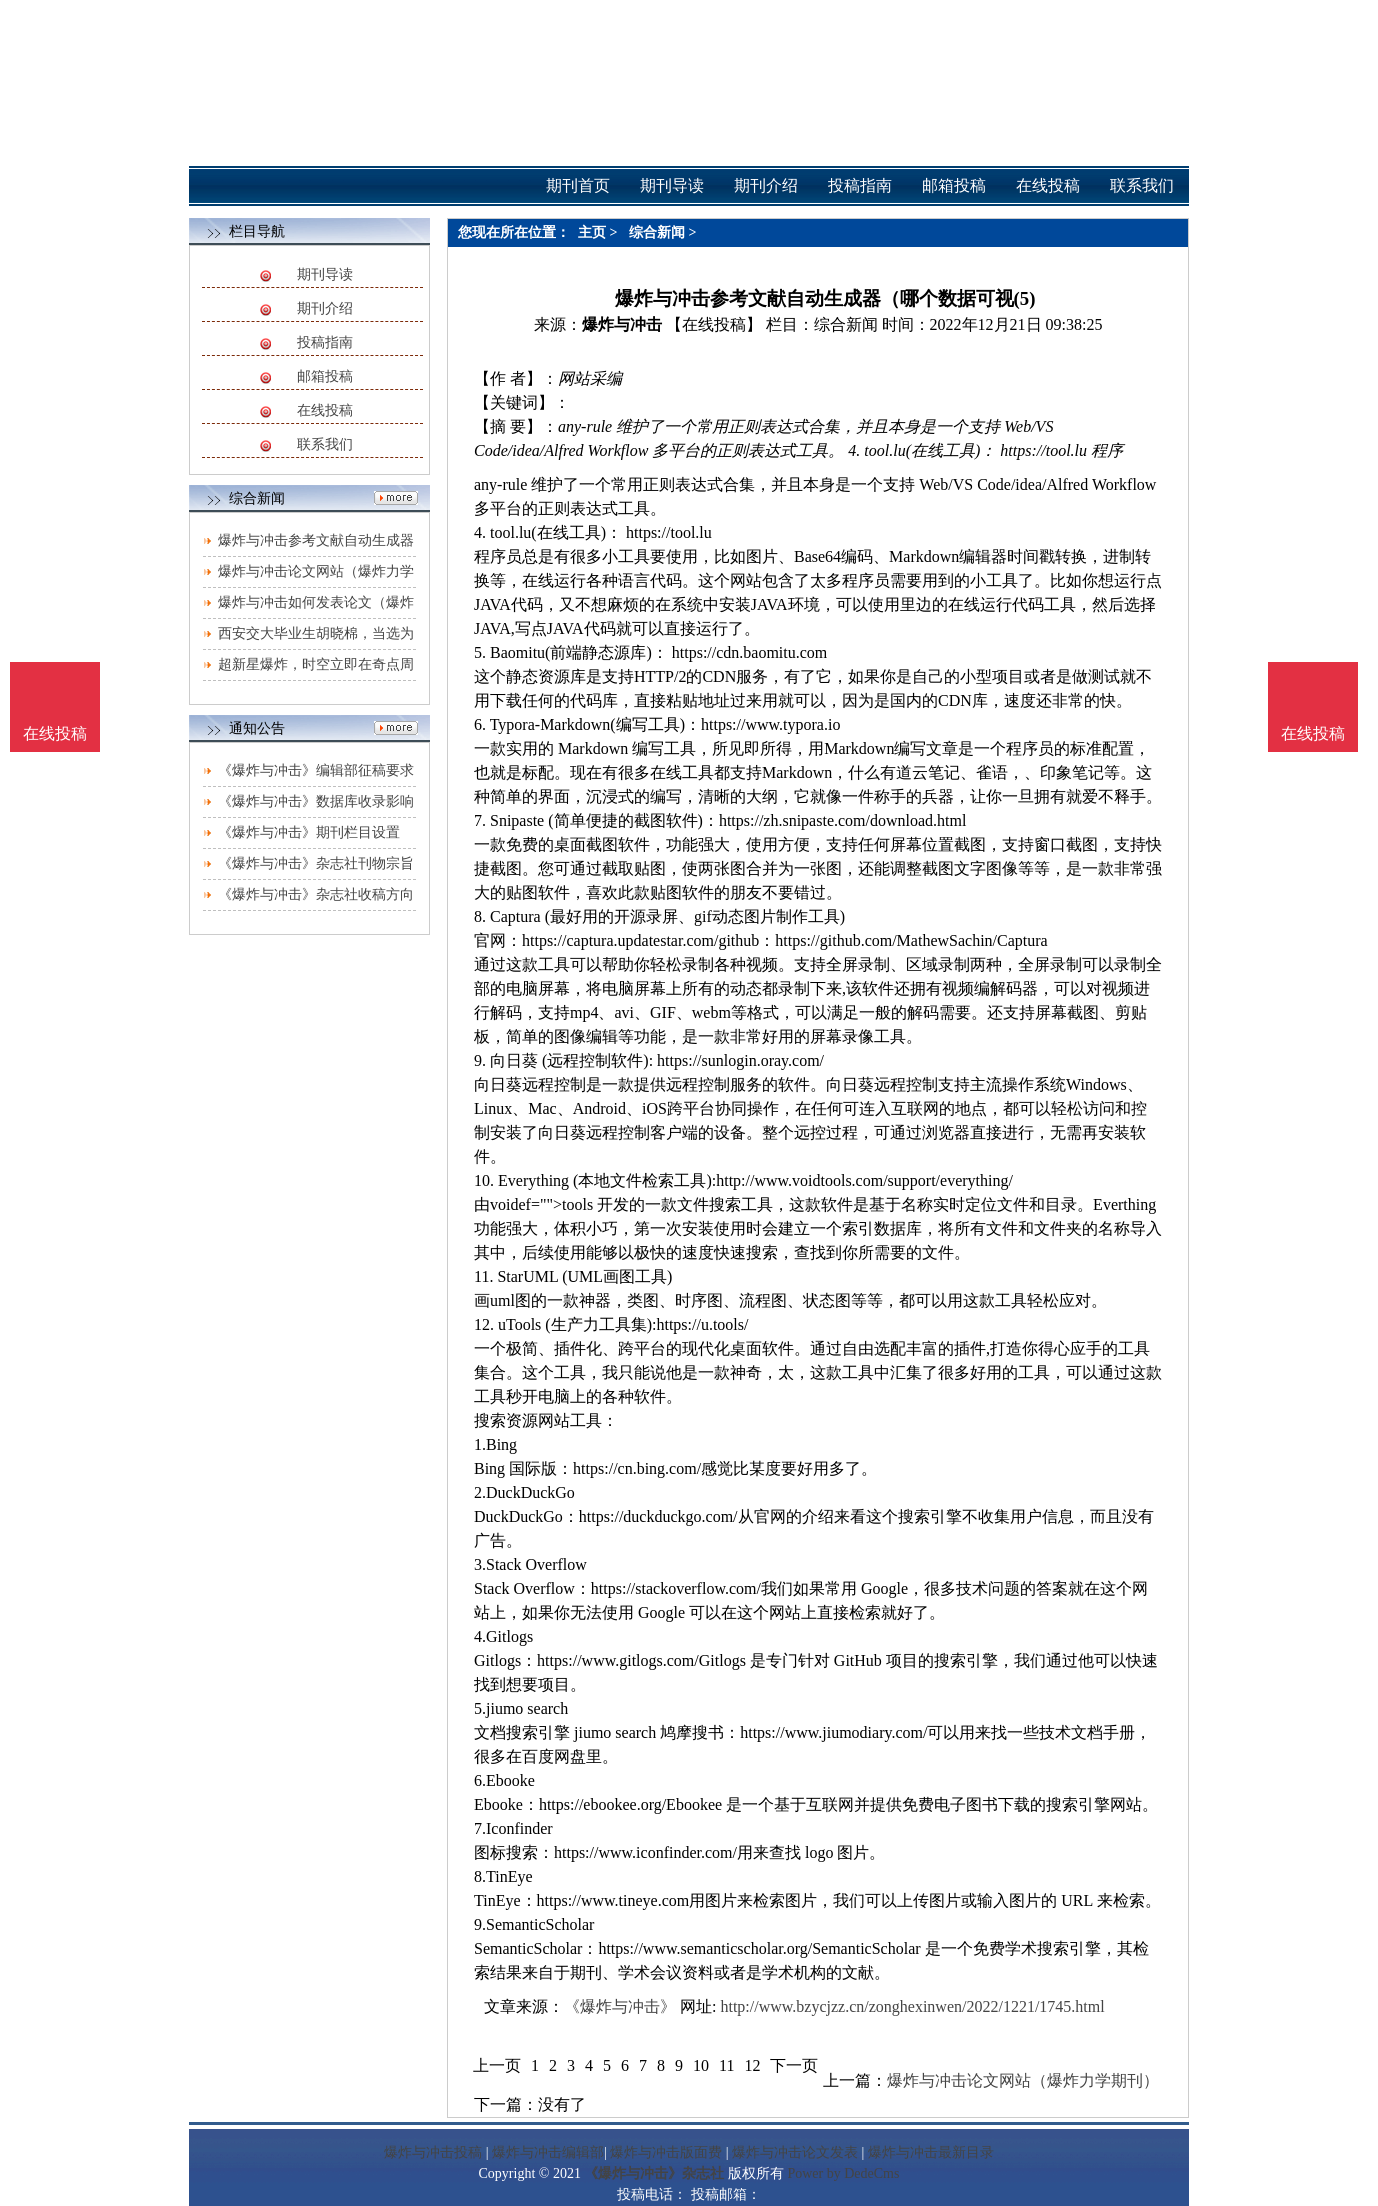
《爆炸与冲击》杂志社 (654, 2173)
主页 (592, 232)
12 (752, 2065)
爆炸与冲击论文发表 (795, 2152)
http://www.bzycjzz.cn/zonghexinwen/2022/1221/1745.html (912, 2006)
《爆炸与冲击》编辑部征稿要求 (316, 770)
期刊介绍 (325, 308)
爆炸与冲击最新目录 (931, 2152)
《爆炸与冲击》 (620, 2006)
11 (726, 2065)
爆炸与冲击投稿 (433, 2152)
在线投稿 (325, 410)
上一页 (497, 2065)
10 (701, 2065)
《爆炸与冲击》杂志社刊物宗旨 (316, 863)
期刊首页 (578, 185)
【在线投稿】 (714, 324)
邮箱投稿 (325, 376)
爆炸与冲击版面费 (666, 2152)
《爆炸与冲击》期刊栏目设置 (309, 832)
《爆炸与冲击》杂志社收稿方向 (316, 894)
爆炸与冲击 (622, 324)
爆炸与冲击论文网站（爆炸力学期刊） (1023, 2080)
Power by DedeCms (843, 2173)
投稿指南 (325, 342)
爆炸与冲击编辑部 (548, 2152)
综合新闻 (657, 232)
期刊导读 (325, 274)
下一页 (794, 2065)
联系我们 (325, 444)
